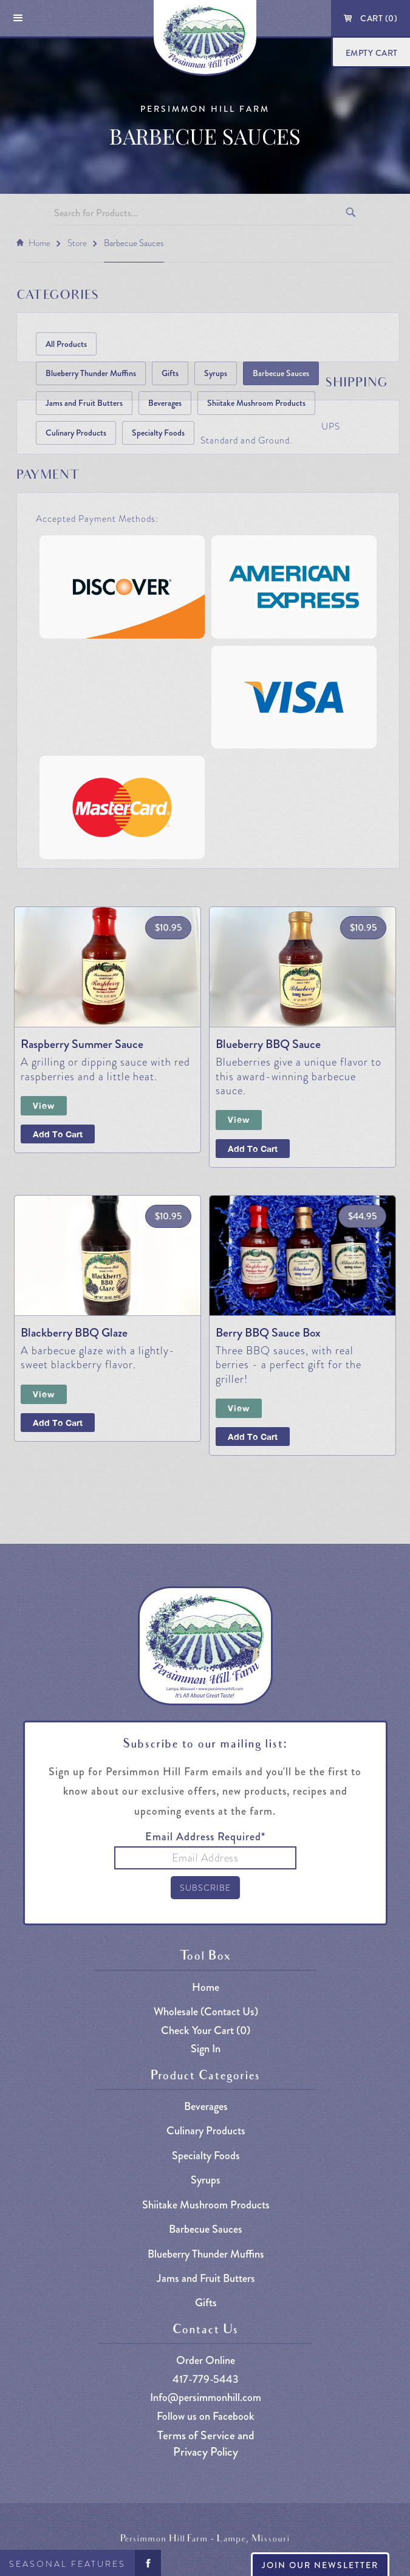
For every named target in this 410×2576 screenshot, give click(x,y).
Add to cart (253, 1436)
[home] (205, 38)
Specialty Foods (158, 432)
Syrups (215, 373)
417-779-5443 (206, 2379)
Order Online (205, 2360)
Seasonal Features (67, 2564)
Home (39, 243)
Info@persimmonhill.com (205, 2397)
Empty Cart (372, 53)
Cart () (378, 18)
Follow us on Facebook (206, 2416)
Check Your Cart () (205, 2030)
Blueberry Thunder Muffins (91, 373)
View (44, 1105)
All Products (66, 344)
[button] (18, 18)
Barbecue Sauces (134, 243)
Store (77, 243)
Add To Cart (58, 1134)
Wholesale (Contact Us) (206, 2011)
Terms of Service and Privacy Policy (206, 2443)
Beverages (165, 403)
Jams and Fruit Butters (84, 403)
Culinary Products (76, 432)
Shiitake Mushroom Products (256, 403)
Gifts (170, 373)
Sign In (205, 2049)
